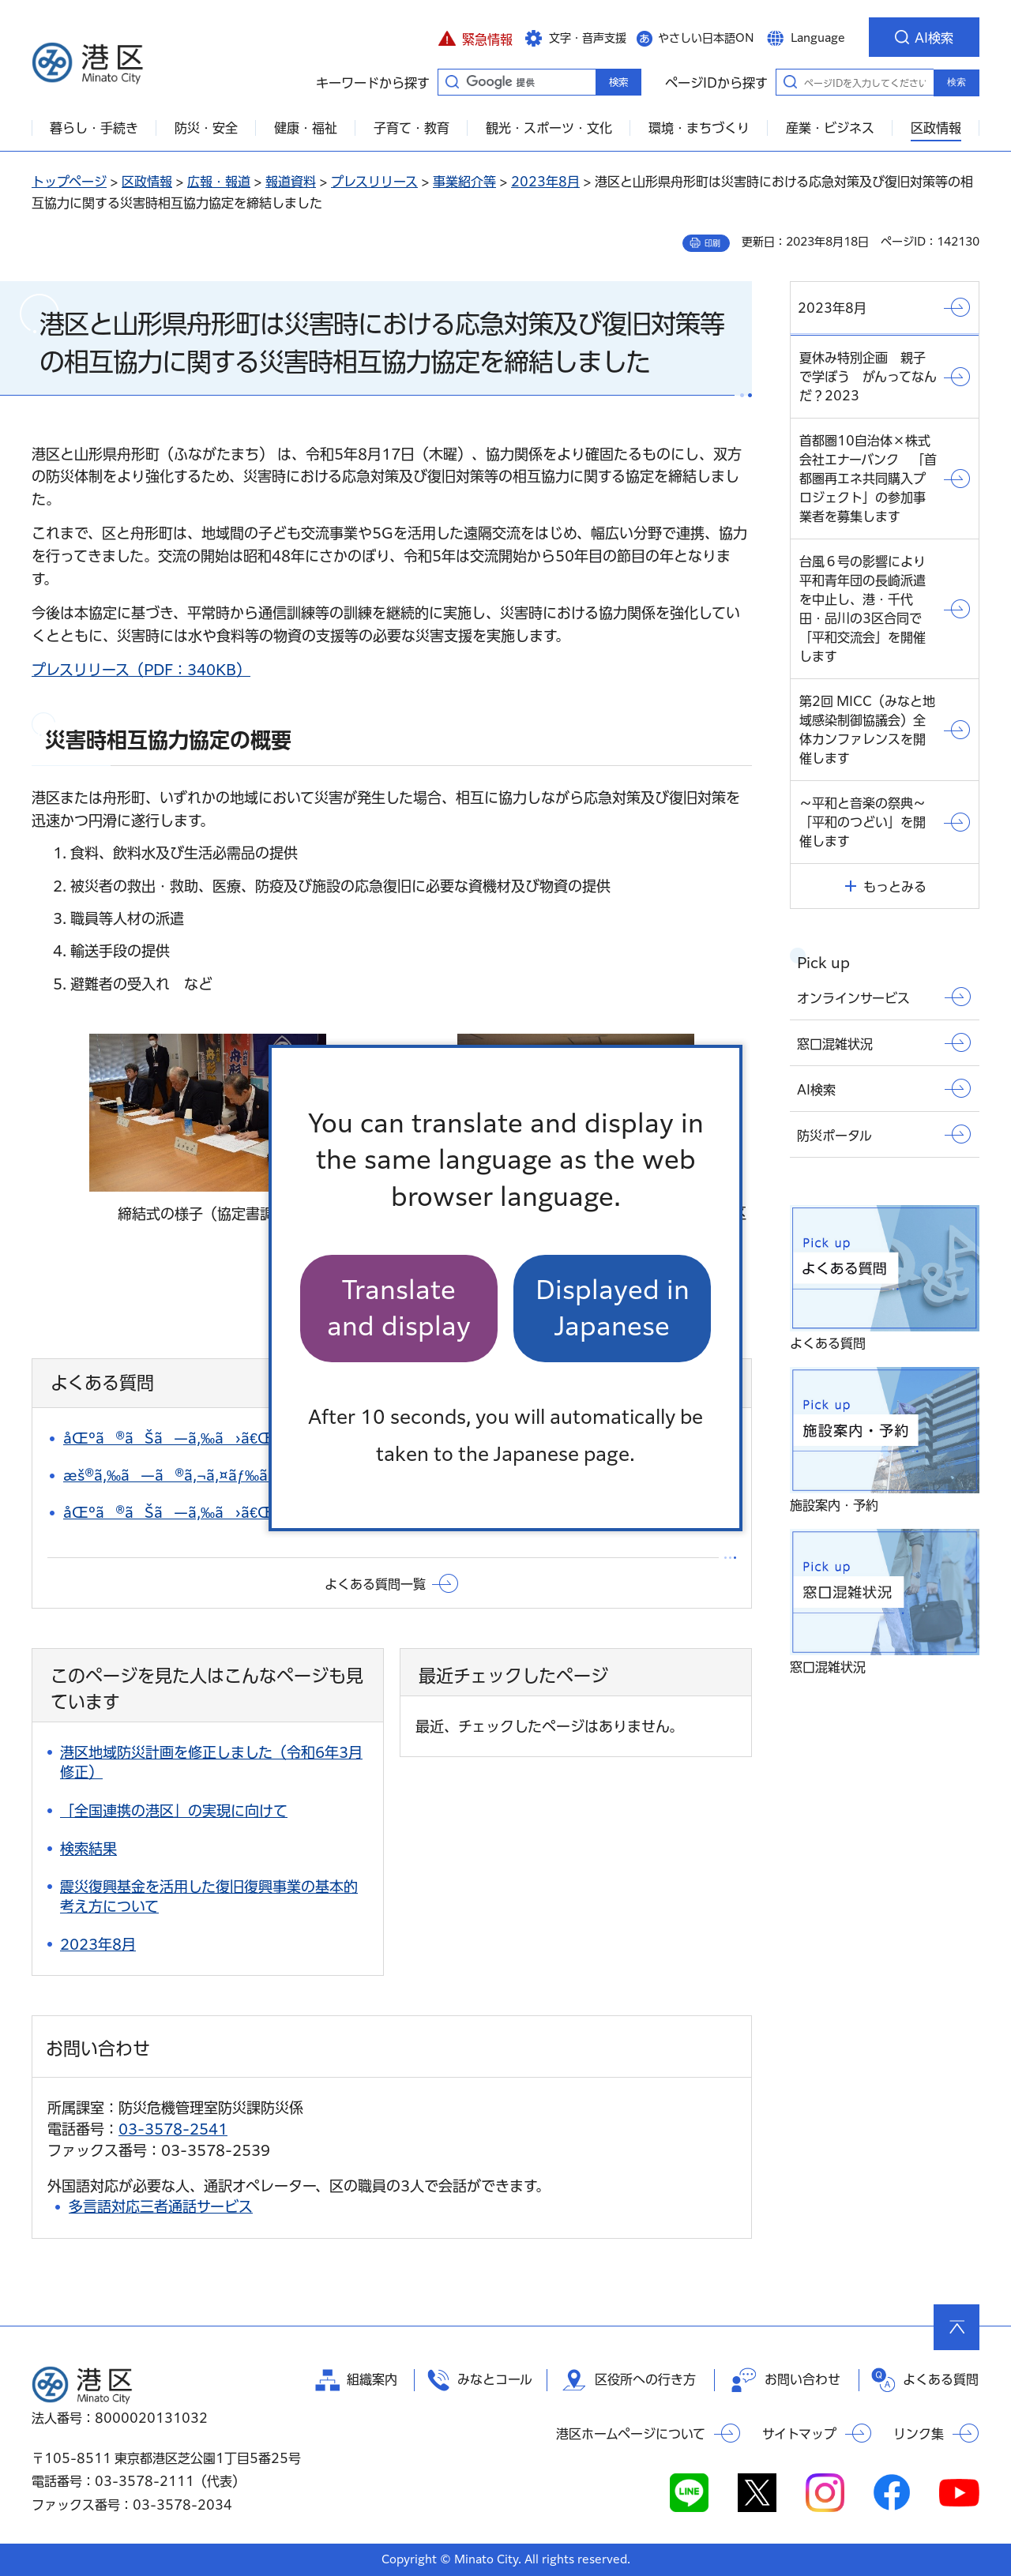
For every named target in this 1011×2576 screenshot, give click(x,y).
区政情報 (147, 181)
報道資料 (290, 181)
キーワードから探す (452, 81)
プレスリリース (374, 181)
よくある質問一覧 (375, 1584)
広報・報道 (218, 181)
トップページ (69, 181)
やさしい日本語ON (706, 37)
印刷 (712, 243)
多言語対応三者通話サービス (161, 2206)
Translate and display (399, 1308)
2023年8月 (545, 181)
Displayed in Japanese (613, 1308)
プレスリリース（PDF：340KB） (141, 670)
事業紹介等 (464, 181)
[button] (475, 37)
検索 (956, 82)
